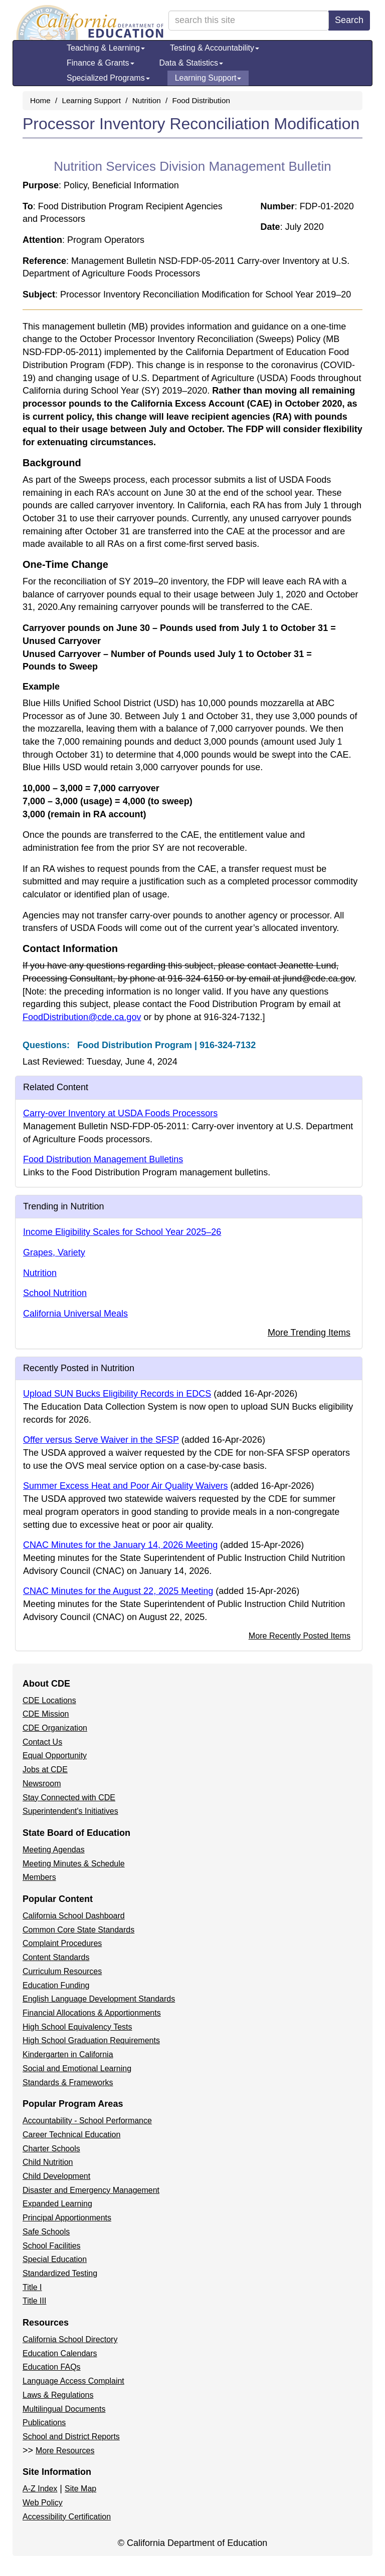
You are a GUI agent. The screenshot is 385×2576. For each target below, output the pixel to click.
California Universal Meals (75, 1314)
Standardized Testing (60, 2273)
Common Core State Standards (78, 1929)
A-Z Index (40, 2488)
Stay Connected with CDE (69, 1797)
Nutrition (146, 100)
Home (40, 100)
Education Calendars (60, 2353)
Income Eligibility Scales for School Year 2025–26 (122, 1232)
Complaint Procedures (62, 1943)
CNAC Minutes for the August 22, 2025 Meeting (118, 1591)
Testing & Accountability (214, 48)
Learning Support (208, 78)
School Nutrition (55, 1293)
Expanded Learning (57, 2203)
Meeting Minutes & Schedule (74, 1863)
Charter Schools (51, 2148)
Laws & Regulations (58, 2395)
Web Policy (43, 2502)
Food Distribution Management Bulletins (103, 1159)
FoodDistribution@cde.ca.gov (82, 1017)
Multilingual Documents (64, 2409)
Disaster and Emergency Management (91, 2190)
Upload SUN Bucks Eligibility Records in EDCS (117, 1394)
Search (349, 20)
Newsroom (42, 1783)
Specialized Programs (108, 78)
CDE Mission (46, 1714)
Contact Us (42, 1742)
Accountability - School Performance (87, 2120)
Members (39, 1877)
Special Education (55, 2259)
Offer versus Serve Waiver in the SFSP (101, 1440)
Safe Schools (46, 2231)
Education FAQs (52, 2367)
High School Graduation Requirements (91, 2040)
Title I (32, 2287)
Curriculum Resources (62, 1971)
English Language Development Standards (99, 1999)
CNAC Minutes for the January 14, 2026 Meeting (120, 1545)
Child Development (56, 2176)
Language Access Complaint (73, 2381)
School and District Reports (71, 2436)
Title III (34, 2301)
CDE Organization (55, 1728)
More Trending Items (309, 1333)
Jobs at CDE (45, 1769)
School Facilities (52, 2245)
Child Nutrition (48, 2162)
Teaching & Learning (106, 48)
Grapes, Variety (54, 1252)
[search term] (248, 21)
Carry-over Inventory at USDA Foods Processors (120, 1113)
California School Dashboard (74, 1915)
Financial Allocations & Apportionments (92, 2013)
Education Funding (56, 1985)
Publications (44, 2422)
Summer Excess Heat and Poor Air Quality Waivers (125, 1486)
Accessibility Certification (67, 2516)
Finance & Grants (100, 63)
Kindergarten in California (68, 2054)
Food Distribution (201, 100)
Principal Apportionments (67, 2217)
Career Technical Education (71, 2134)
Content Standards (56, 1957)
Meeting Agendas (54, 1849)
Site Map (80, 2488)
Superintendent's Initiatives (70, 1811)
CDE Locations (49, 1700)
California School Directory (70, 2339)
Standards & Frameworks (68, 2082)
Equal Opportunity (55, 1755)
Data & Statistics (191, 63)
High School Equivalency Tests (77, 2027)
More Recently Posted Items (299, 1635)
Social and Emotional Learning (77, 2068)
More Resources (65, 2450)
